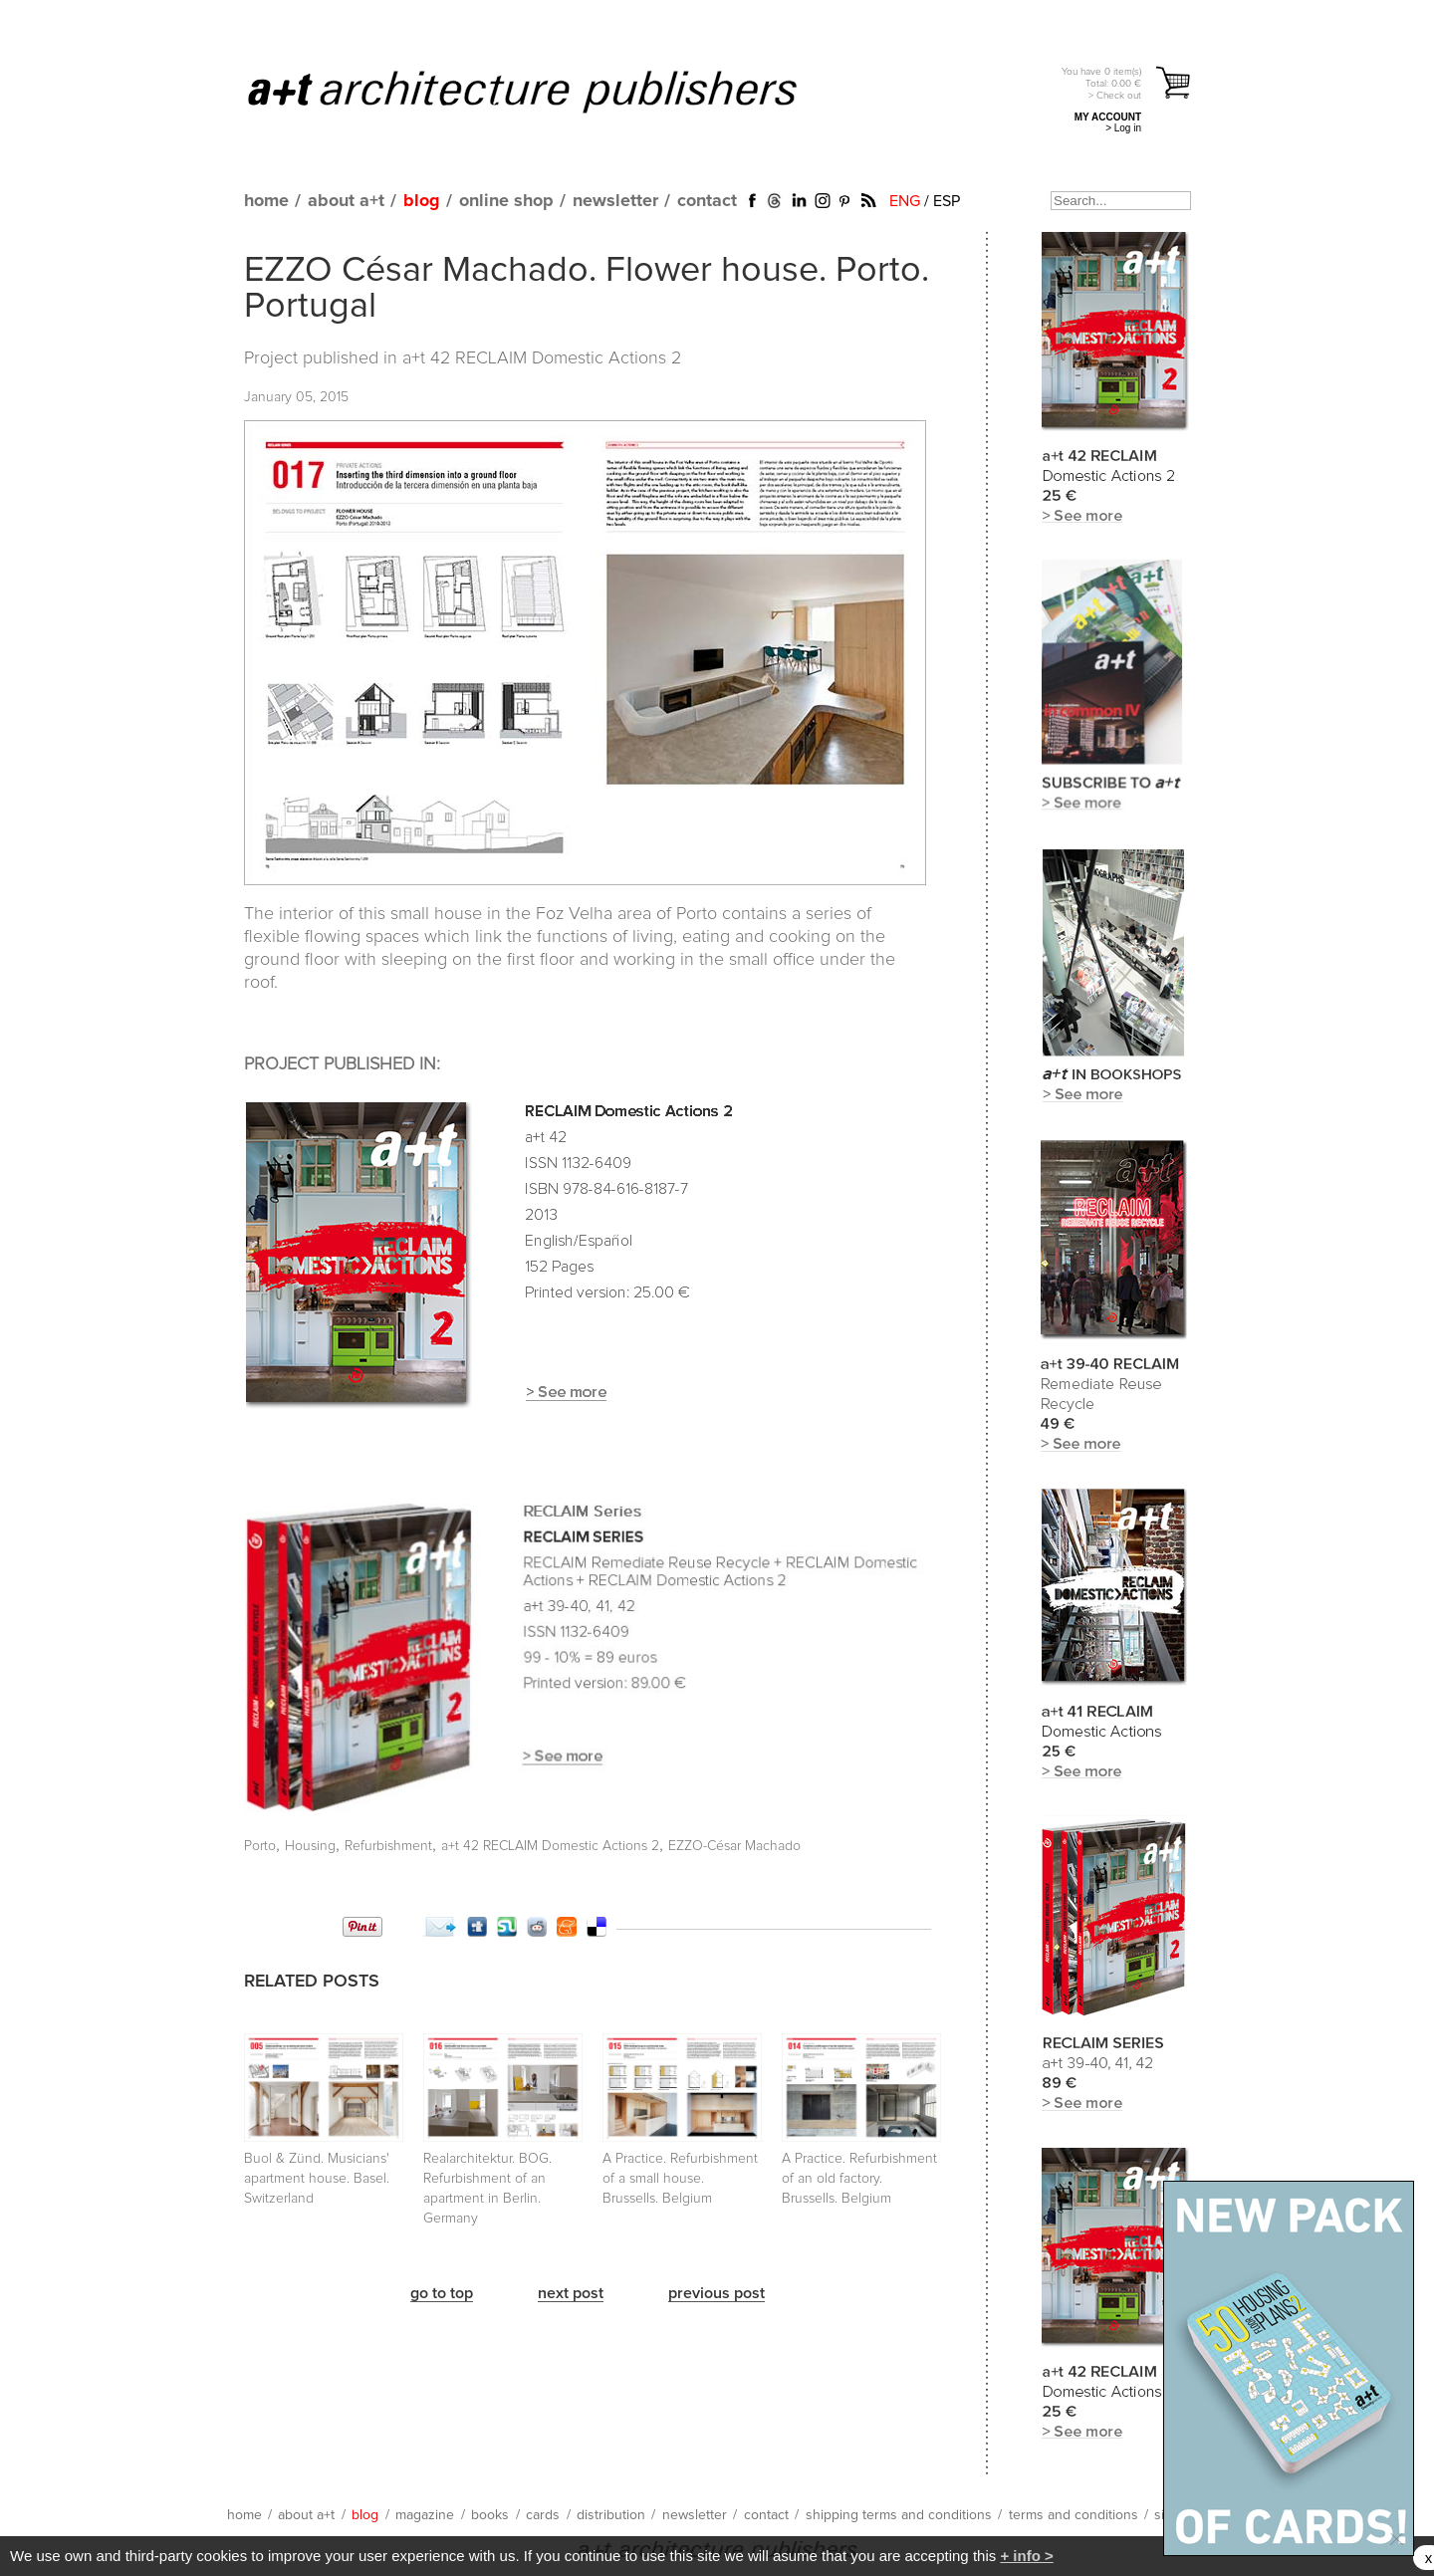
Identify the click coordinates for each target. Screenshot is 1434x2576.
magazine (424, 2515)
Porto (260, 1846)
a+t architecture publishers (547, 90)
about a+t (346, 201)
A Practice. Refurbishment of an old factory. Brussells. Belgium (859, 2179)
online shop (506, 201)
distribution (611, 2515)
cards (543, 2515)
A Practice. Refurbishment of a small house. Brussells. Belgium (680, 2179)
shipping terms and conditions (899, 2515)
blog (421, 201)
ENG (904, 201)
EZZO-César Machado (734, 1846)
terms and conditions (1073, 2515)
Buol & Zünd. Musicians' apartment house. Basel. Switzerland (316, 2179)
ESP (946, 201)
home (266, 201)
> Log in (1123, 127)
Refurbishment (388, 1846)
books (490, 2515)
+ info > (1026, 2555)
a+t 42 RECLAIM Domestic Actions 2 (541, 358)
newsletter (615, 201)
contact (707, 201)
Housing (310, 1846)
